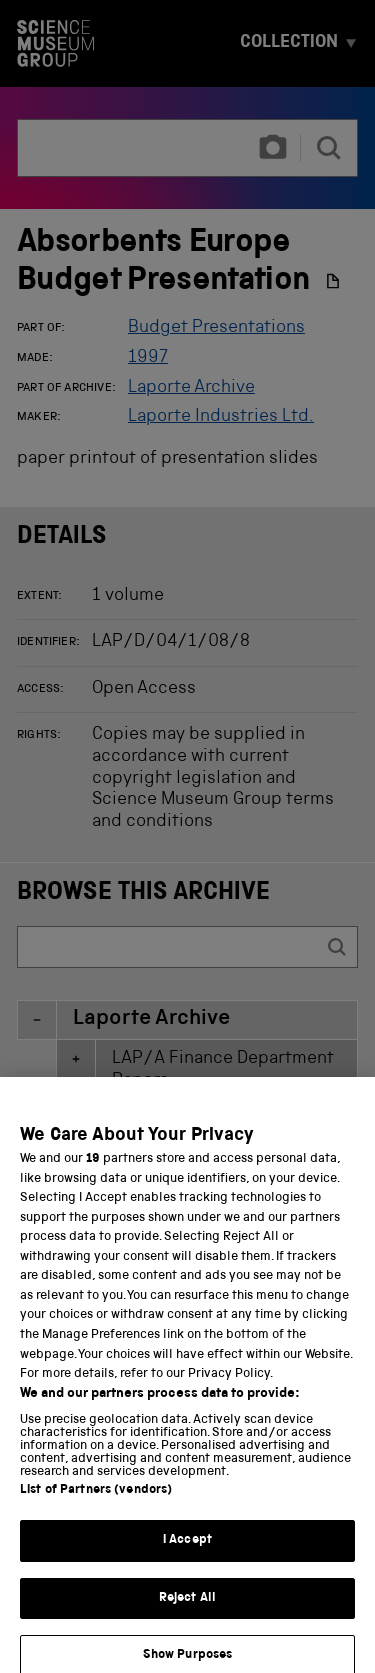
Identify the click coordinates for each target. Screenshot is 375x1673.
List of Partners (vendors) (96, 1529)
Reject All (187, 1637)
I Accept (187, 1579)
